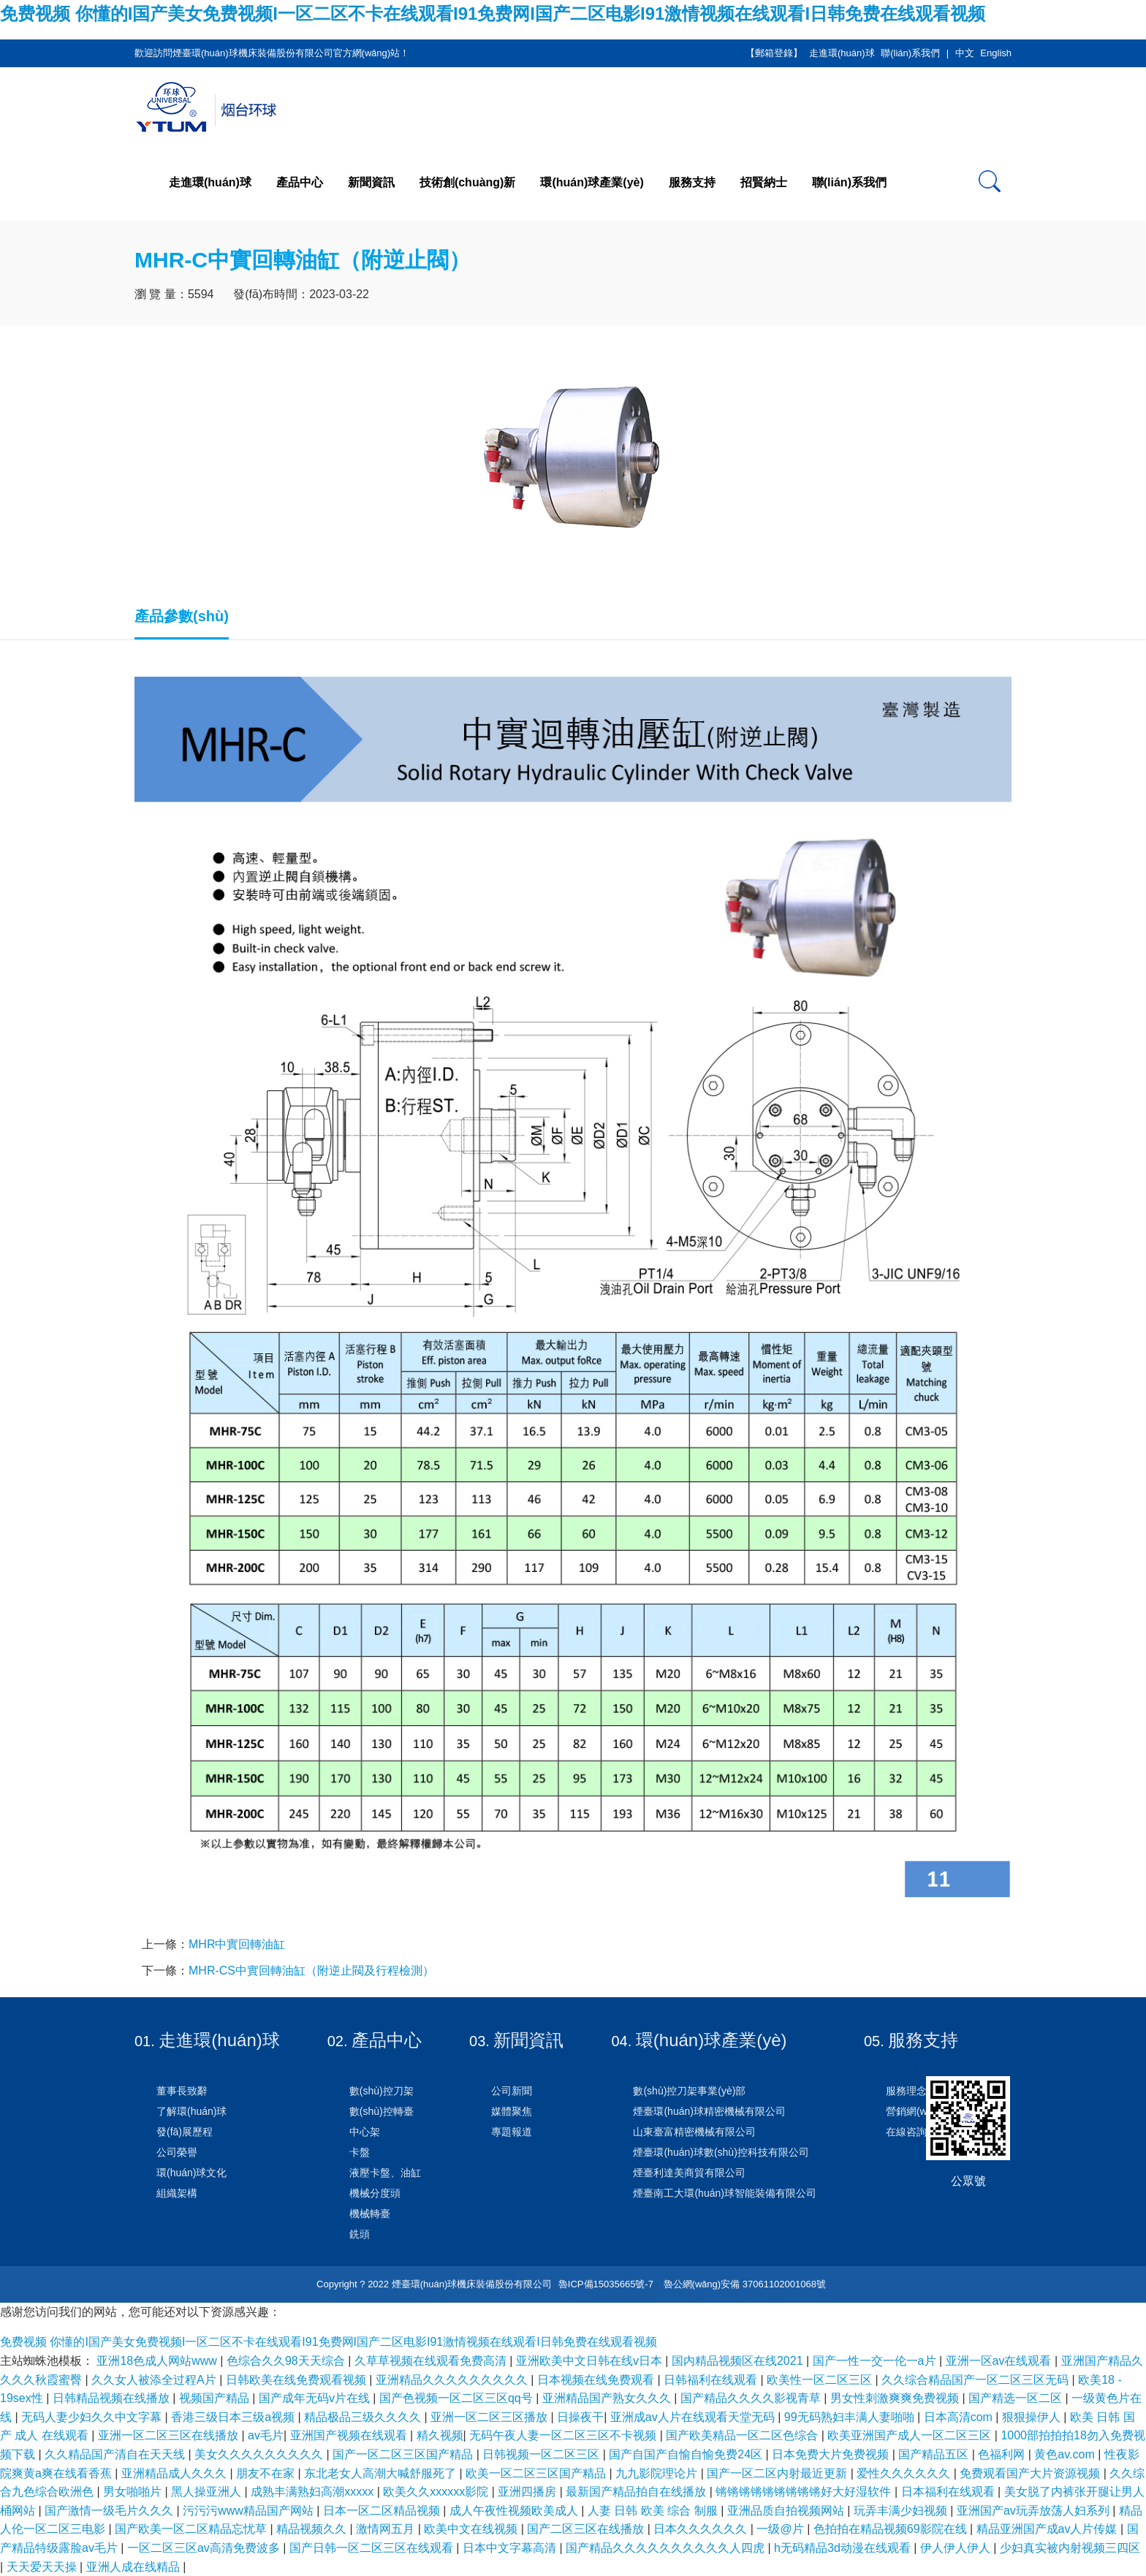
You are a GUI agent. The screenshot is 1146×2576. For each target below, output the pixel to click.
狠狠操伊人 (1032, 2417)
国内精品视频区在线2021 (739, 2361)
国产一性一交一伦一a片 (876, 2361)
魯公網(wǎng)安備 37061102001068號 (743, 2284)
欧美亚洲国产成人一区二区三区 (910, 2435)
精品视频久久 (312, 2529)
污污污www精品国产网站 (249, 2510)
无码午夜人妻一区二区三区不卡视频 (564, 2435)
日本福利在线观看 (949, 2491)
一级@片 (781, 2529)
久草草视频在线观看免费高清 (431, 2361)
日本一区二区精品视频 (383, 2510)
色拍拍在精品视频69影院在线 (891, 2529)
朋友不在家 (266, 2473)
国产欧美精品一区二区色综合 (743, 2435)
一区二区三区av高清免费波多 (205, 2548)
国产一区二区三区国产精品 (404, 2454)
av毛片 (266, 2435)
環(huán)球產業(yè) (591, 182)
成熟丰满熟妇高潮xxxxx (313, 2491)
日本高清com (960, 2417)
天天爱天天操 (43, 2567)
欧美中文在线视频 (472, 2529)
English (996, 53)
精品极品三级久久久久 (364, 2417)
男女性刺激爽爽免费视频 (896, 2398)
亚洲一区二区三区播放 (490, 2417)
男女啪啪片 (133, 2491)
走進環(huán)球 (842, 53)
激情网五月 (386, 2529)
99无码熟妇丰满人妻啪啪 (850, 2417)
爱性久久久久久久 (905, 2473)
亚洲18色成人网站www (158, 2361)
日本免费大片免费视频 (832, 2454)
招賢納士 (763, 182)
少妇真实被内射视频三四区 (1070, 2548)
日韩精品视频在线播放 (112, 2398)
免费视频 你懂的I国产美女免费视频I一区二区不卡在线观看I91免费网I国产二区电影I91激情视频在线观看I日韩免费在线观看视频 (492, 13)
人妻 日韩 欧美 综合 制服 (654, 2510)
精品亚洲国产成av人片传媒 (1048, 2529)
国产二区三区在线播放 (587, 2529)
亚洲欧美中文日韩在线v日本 (590, 2361)
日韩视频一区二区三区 (542, 2454)
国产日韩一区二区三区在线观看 (372, 2548)
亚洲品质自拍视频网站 (787, 2510)
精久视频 (440, 2435)
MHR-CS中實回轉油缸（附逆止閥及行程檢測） (311, 1970)
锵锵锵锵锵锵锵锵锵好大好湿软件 (805, 2491)
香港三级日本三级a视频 (234, 2417)
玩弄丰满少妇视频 (902, 2510)
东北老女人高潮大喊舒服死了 (381, 2473)
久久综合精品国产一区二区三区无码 (976, 2380)
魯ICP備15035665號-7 (605, 2284)
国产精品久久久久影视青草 (752, 2398)
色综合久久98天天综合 (287, 2361)
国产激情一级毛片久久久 (110, 2510)
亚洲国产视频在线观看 (350, 2435)
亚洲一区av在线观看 (1000, 2361)
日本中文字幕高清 (511, 2548)
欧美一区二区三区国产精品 (537, 2473)
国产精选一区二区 (1016, 2398)
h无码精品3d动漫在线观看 (844, 2548)
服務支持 (692, 182)
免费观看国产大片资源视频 (1031, 2473)
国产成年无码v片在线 (316, 2398)
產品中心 (299, 182)
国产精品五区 (934, 2454)
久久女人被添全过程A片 (155, 2380)
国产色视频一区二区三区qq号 (457, 2398)
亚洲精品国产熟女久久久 (608, 2398)
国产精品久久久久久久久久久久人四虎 (666, 2548)
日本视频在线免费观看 (597, 2380)
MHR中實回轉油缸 (237, 1944)
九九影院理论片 (657, 2473)
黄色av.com (1066, 2454)
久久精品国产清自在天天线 (116, 2454)
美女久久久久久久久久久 (260, 2454)
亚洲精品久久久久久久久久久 (453, 2380)
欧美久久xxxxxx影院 (437, 2491)
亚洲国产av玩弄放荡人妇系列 (1034, 2510)
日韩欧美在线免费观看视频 (297, 2380)
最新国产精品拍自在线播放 (637, 2491)
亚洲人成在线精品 (134, 2567)
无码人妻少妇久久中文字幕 (92, 2417)
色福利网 (1003, 2454)
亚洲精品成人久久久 (175, 2473)
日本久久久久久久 (701, 2529)
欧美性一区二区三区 (821, 2380)
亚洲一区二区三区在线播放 (169, 2435)
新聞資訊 (371, 182)
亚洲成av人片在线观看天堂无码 (694, 2417)
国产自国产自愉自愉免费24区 (687, 2454)
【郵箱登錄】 (773, 53)
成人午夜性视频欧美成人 (515, 2510)
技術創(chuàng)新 (468, 182)
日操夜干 (580, 2417)
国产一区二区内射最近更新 (778, 2473)
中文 (964, 53)
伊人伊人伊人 (956, 2548)
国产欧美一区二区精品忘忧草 (192, 2529)
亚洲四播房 (528, 2491)
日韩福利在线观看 (712, 2380)
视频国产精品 (215, 2398)
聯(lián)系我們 (910, 53)
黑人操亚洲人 (207, 2491)
